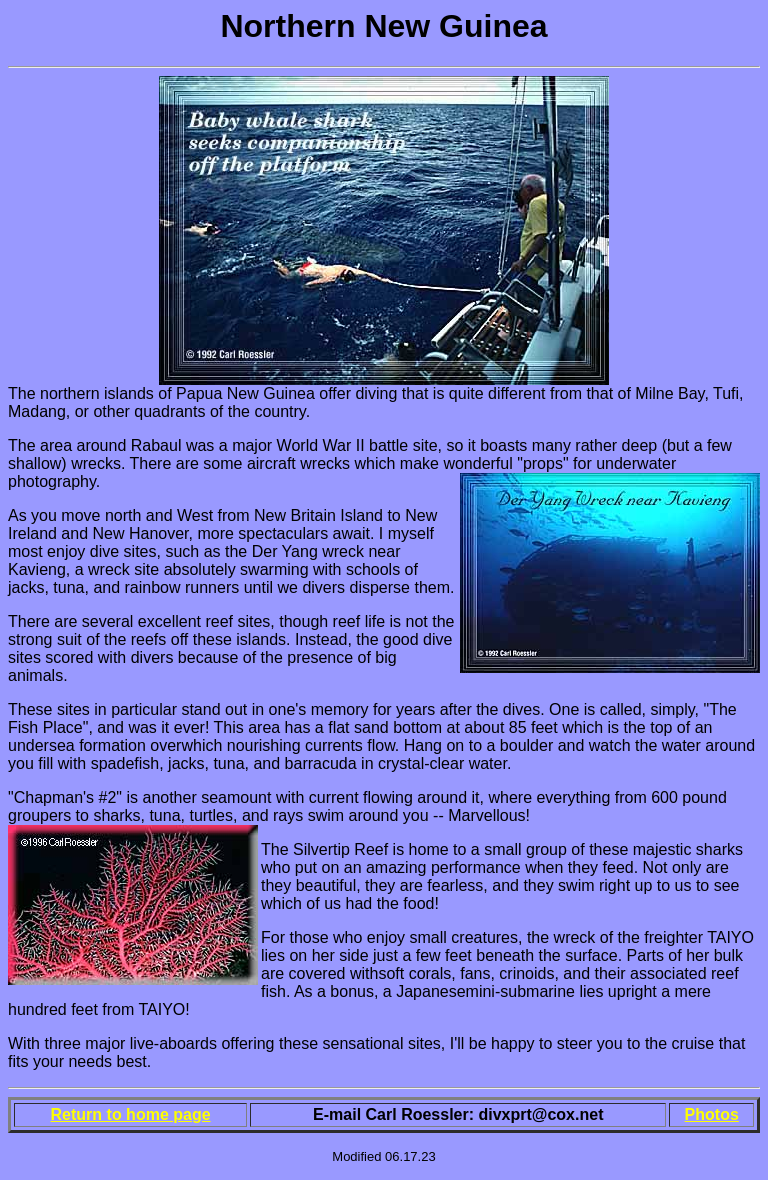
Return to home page (131, 1114)
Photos (712, 1114)
